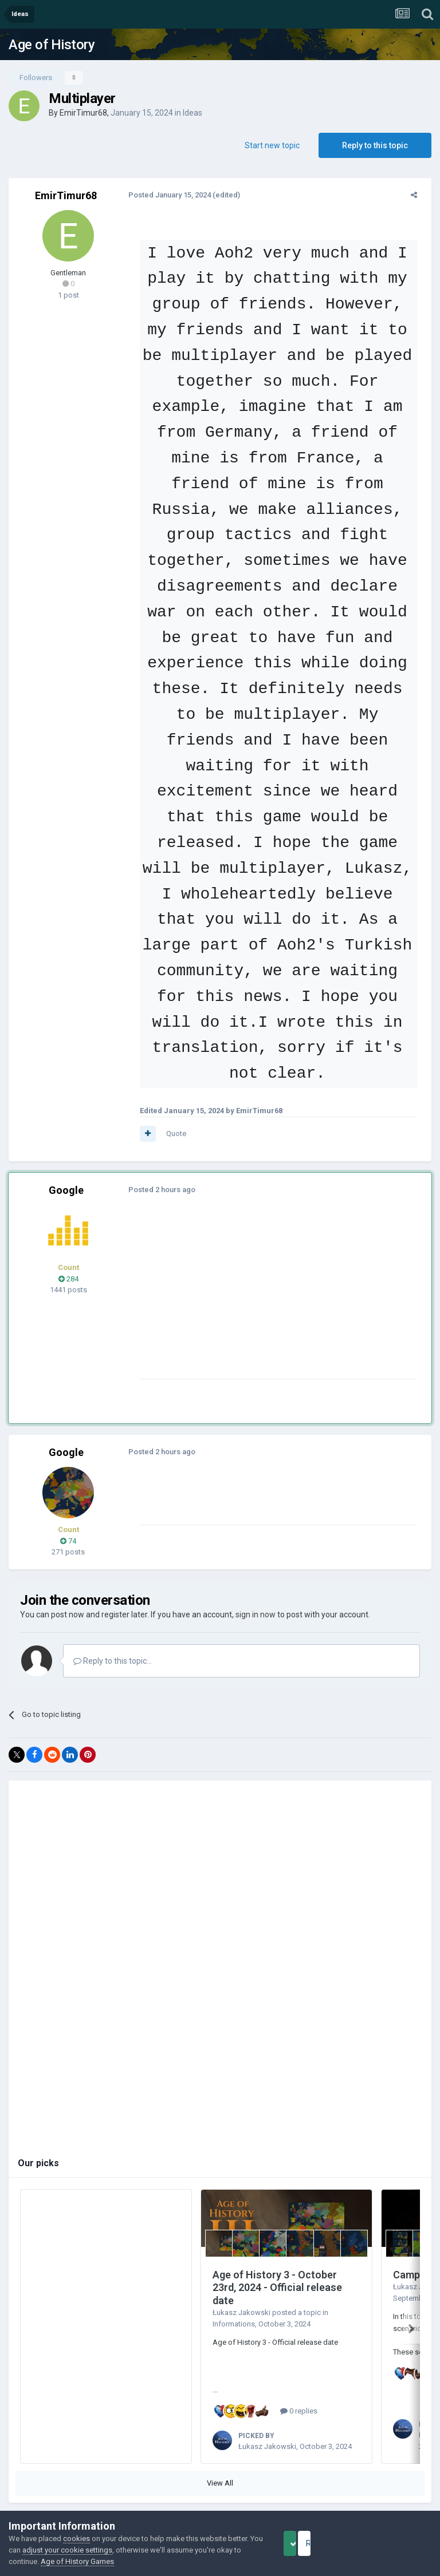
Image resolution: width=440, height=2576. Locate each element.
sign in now (255, 1588)
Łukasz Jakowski (241, 2286)
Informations (234, 2298)
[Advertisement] (269, 1273)
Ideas (192, 112)
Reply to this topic (375, 145)
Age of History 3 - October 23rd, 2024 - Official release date (277, 2262)
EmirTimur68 (83, 112)
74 (68, 1515)
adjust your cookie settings (104, 2550)
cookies (76, 2538)
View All (220, 2453)
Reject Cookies (391, 2543)
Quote (171, 1107)
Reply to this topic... (112, 1635)
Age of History (52, 45)
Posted (164, 195)
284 (68, 1253)
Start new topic (272, 145)
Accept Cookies (306, 2543)
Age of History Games (125, 2561)
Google (66, 1165)
